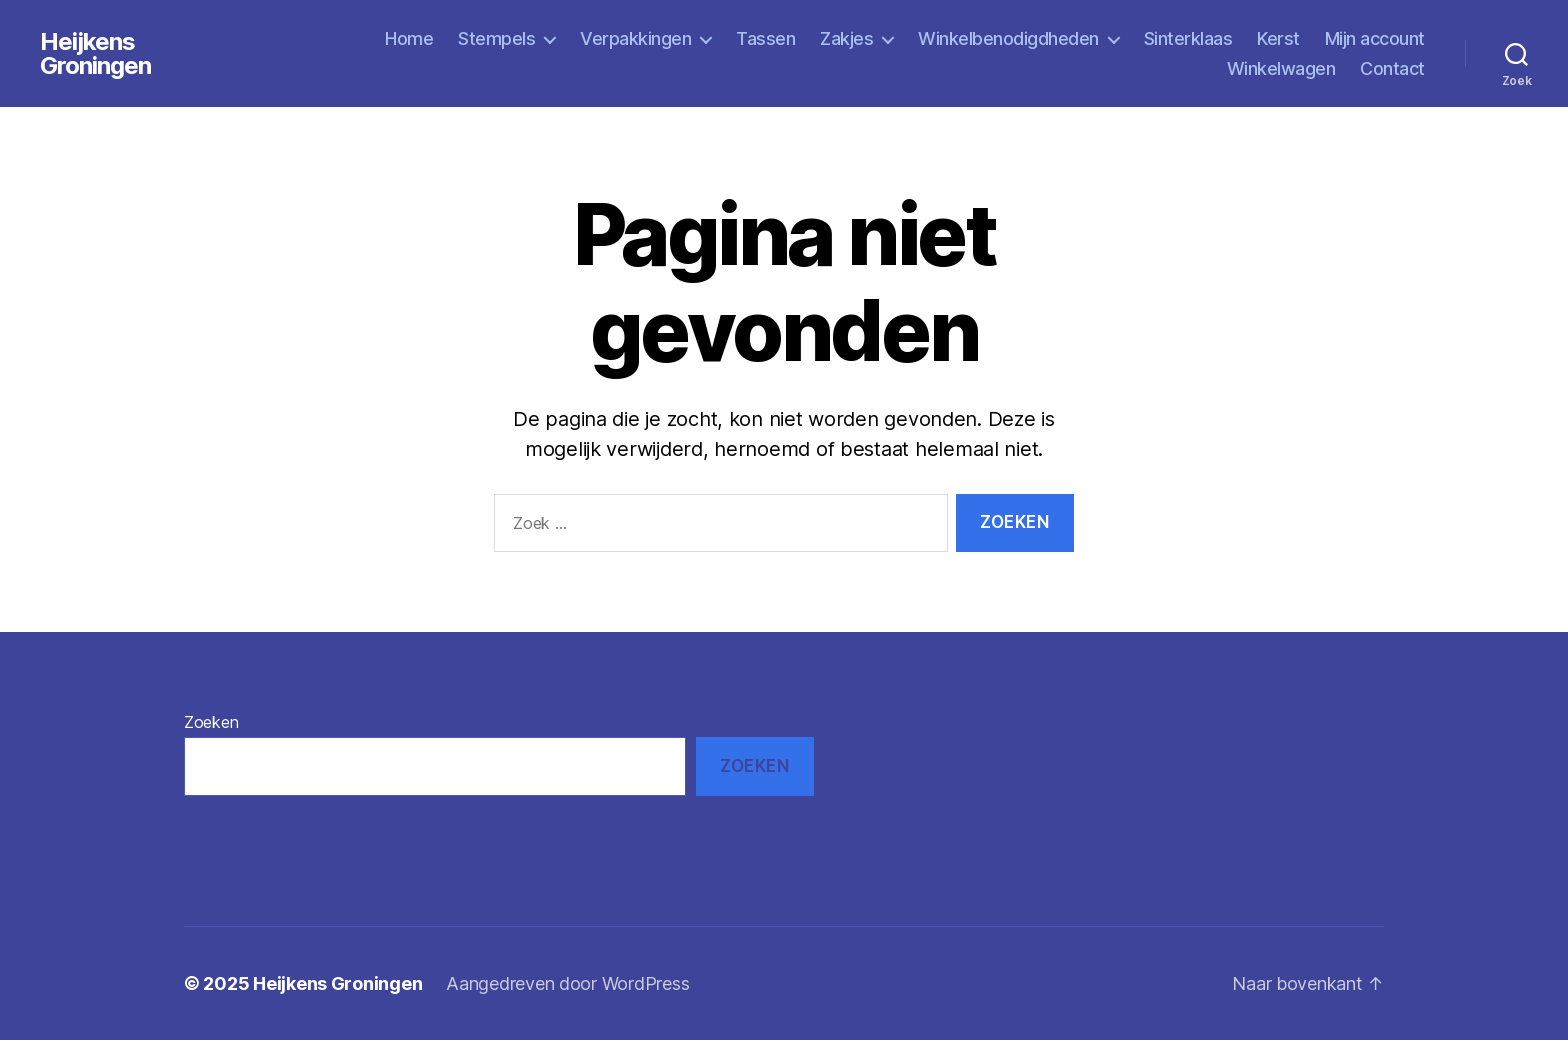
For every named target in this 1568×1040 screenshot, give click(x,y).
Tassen (765, 38)
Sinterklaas (1188, 38)
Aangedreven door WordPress (567, 983)
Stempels (496, 38)
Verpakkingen (635, 38)
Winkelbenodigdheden (1008, 38)
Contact (1392, 68)
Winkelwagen (1281, 68)
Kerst (1278, 38)
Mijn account (1375, 38)
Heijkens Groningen (95, 54)
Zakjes (846, 38)
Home (409, 38)
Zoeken (211, 722)
